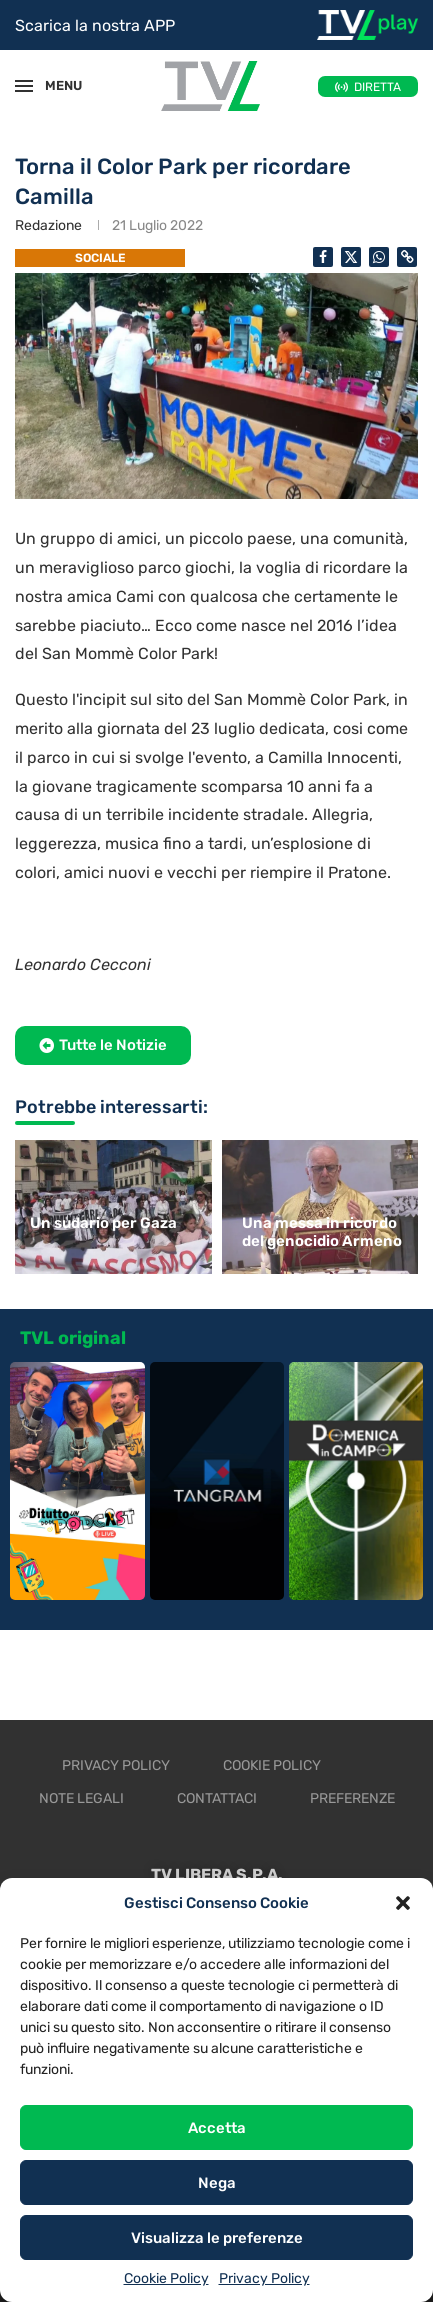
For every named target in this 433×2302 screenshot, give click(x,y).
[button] (403, 1903)
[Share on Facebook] (323, 257)
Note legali (81, 1798)
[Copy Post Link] (407, 257)
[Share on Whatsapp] (379, 257)
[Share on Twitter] (351, 257)
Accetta (217, 2128)
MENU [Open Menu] (54, 85)
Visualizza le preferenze (217, 2238)
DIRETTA (377, 87)
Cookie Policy (166, 2278)
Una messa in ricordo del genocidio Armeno (322, 1232)
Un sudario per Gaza (103, 1223)
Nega (217, 2183)
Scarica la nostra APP (95, 25)
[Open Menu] (24, 86)
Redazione (48, 225)
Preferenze (352, 1798)
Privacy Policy (264, 2278)
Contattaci (217, 1798)
